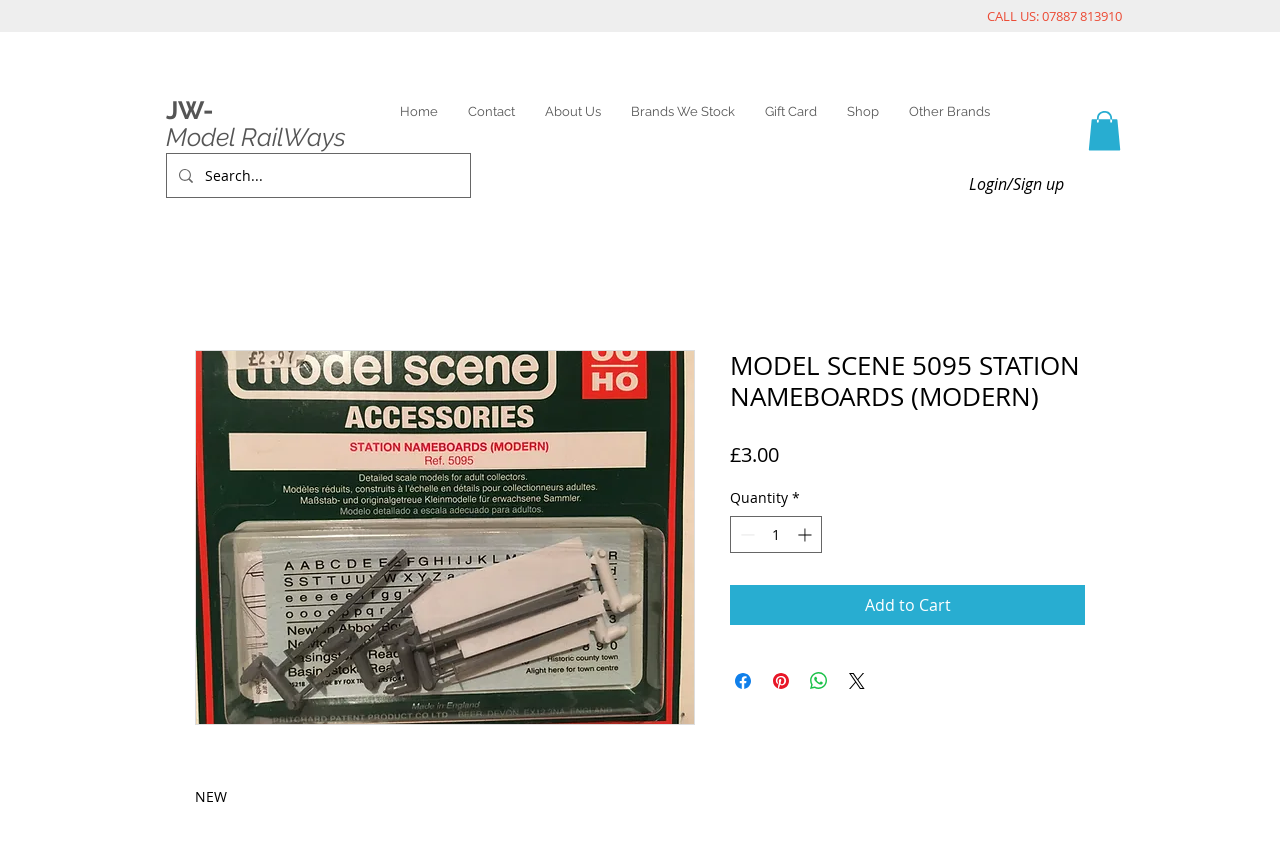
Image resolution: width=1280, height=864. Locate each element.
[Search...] (316, 175)
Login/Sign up (1016, 184)
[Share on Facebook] (743, 681)
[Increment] (806, 534)
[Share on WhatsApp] (819, 681)
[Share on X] (857, 681)
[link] (1104, 130)
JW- (189, 110)
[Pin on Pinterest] (781, 681)
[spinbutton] (776, 534)
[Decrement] (745, 534)
